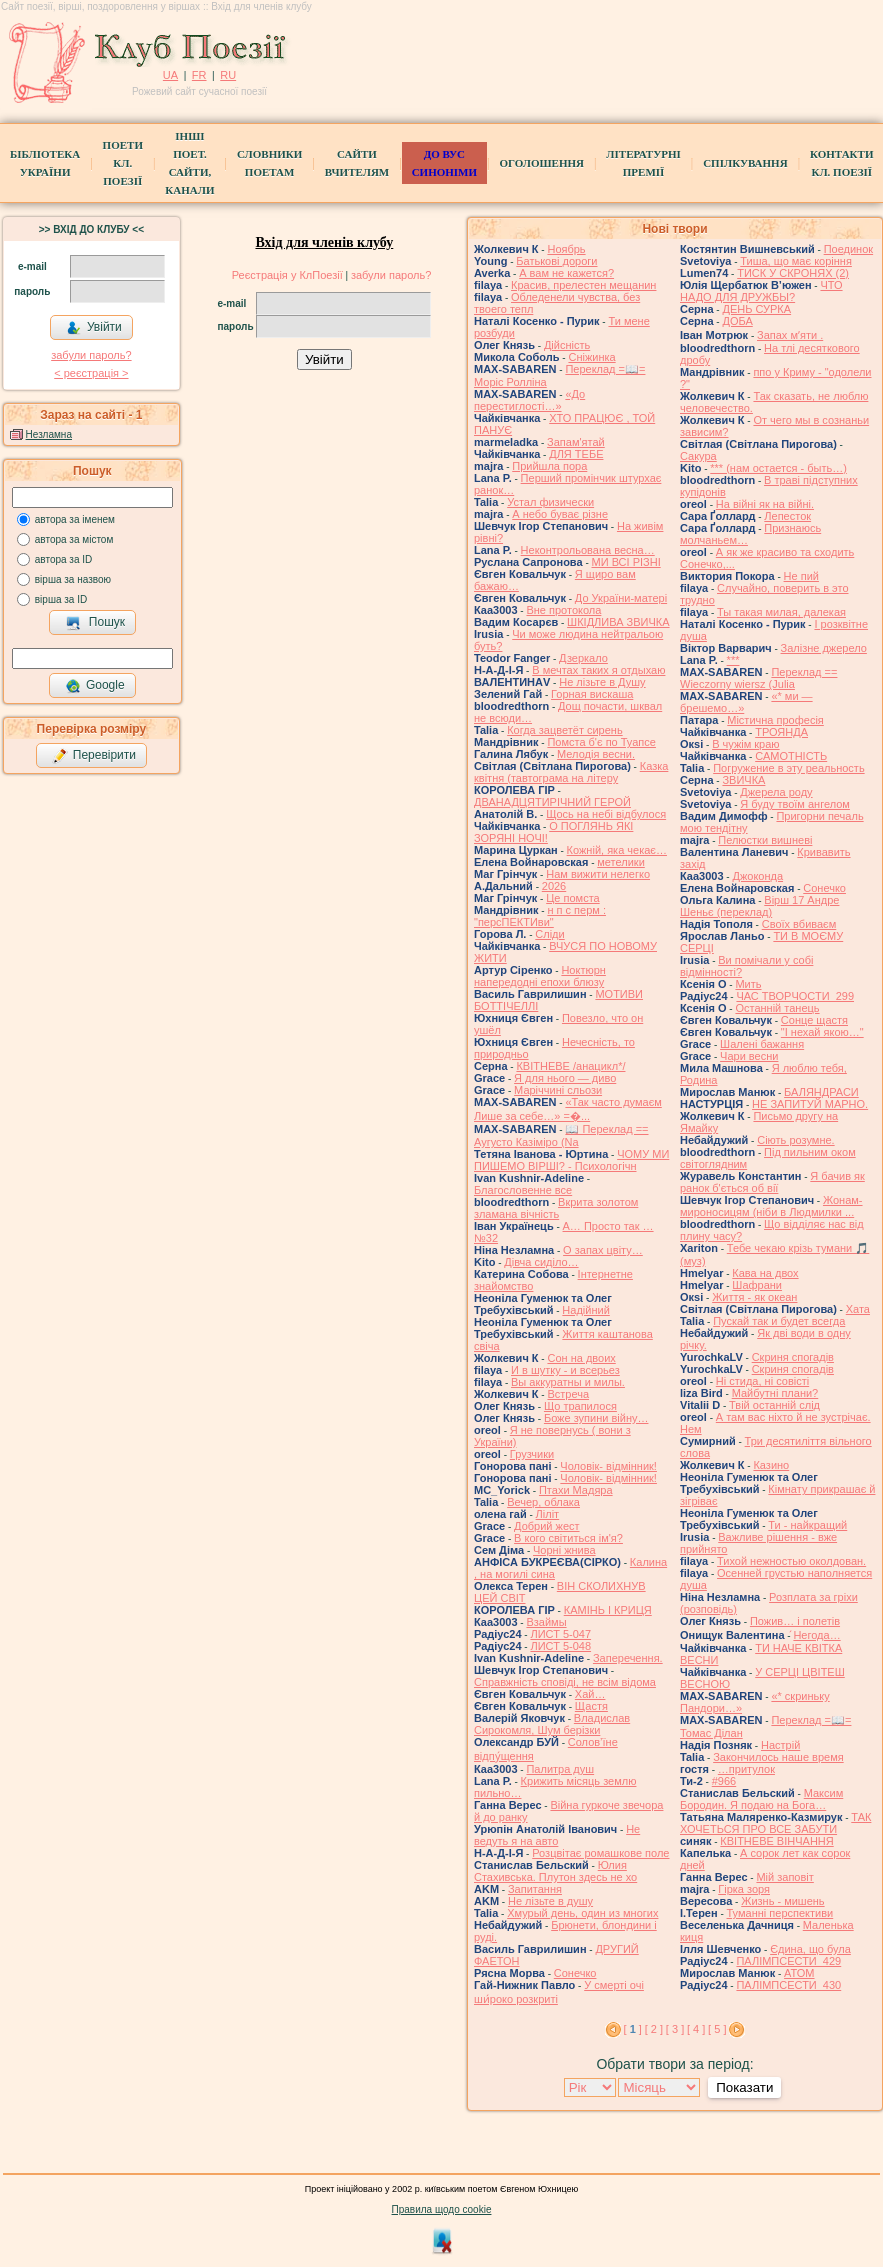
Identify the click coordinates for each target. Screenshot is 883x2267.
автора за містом (74, 539)
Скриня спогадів (793, 1357)
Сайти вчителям (357, 163)
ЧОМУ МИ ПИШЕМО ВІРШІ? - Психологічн (571, 1160)
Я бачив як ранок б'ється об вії (772, 1182)
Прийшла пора (549, 466)
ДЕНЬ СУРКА (756, 309)
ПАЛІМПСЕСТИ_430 (788, 1985)
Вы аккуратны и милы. (568, 1382)
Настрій (780, 1745)
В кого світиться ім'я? (568, 1538)
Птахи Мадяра (576, 1490)
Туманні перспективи (780, 1913)
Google (95, 686)
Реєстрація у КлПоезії (287, 275)
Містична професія (775, 720)
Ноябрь (566, 249)
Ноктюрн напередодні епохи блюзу (540, 976)
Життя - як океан (754, 1297)
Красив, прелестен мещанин (583, 285)
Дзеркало (583, 658)
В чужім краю (745, 744)
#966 (724, 1781)
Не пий (801, 576)
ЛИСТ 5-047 (560, 1634)
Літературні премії (643, 163)
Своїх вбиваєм (799, 924)
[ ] (633, 2029)
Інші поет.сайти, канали (189, 163)
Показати (744, 2087)
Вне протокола (563, 610)
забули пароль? (91, 355)
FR (199, 75)
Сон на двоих (581, 1358)
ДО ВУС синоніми (444, 163)
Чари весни (749, 1056)
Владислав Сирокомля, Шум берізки (552, 1724)
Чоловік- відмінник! (608, 1466)
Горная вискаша (592, 694)
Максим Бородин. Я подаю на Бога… (761, 1799)
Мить (748, 984)
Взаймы (546, 1622)
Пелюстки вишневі (765, 840)
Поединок (848, 249)
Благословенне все (523, 1190)
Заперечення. (628, 1658)
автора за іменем (75, 519)
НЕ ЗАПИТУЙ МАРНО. (810, 1104)
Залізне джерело (824, 648)
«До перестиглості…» (529, 400)
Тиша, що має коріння (796, 261)
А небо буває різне (560, 514)
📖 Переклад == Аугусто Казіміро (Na (561, 1135)
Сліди (549, 934)
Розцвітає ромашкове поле (600, 1853)
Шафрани (757, 1285)
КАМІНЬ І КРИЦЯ (608, 1610)
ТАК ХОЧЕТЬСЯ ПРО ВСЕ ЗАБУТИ (775, 1823)
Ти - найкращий (807, 1525)
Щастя (591, 1706)
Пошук (95, 623)
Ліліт (548, 1514)
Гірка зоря (744, 1889)
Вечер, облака (543, 1502)
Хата (858, 1309)
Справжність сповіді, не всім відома (565, 1682)
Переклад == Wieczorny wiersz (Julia (758, 678)
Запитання (535, 1889)
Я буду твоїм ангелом (795, 804)
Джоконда (757, 876)
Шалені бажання (762, 1044)
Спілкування (745, 163)
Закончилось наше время (778, 1757)
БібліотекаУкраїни (45, 163)
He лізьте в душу (550, 1901)
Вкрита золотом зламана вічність (556, 1208)
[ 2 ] (654, 2029)
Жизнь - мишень (782, 1901)
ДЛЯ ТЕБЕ (576, 454)
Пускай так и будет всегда (779, 1321)
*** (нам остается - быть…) (778, 468)
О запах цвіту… (603, 1250)
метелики (621, 862)
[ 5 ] (717, 2029)
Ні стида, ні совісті (762, 1381)
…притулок (746, 1769)
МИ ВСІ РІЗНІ (626, 562)
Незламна (49, 434)
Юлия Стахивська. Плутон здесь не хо (555, 1871)
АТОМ (799, 1973)
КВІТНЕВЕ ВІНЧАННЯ (776, 1841)
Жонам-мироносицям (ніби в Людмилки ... (771, 1206)
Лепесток (787, 516)
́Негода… (816, 1635)
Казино (771, 1465)
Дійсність (567, 345)
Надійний (585, 1310)
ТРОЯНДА (781, 732)
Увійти (94, 328)
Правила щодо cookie (442, 2209)
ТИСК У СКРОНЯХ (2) (793, 273)
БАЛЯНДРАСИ (821, 1092)
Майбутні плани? (775, 1393)
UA (170, 75)
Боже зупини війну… (596, 1418)
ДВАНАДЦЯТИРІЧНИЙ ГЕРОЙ (552, 802)
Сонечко (575, 1973)
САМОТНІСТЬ (791, 756)
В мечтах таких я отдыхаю (598, 670)
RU (228, 75)
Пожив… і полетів (795, 1621)
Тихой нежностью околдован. (791, 1561)
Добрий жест (546, 1526)
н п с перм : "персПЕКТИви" (540, 916)
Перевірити (94, 756)
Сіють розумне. (795, 1140)
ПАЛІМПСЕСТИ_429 (788, 1961)
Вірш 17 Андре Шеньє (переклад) (759, 906)
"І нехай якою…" (822, 1032)
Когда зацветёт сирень (565, 730)
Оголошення (541, 163)
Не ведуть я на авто (557, 1835)
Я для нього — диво (565, 1078)
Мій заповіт (784, 1877)
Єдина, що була (810, 1949)
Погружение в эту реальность (788, 768)
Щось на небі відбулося (606, 814)
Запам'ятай (576, 442)
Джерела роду (776, 792)
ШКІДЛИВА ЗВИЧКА (618, 622)
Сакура (698, 456)
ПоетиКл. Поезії (123, 163)
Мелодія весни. (596, 754)
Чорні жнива (564, 1550)
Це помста (572, 898)
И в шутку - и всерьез (565, 1370)
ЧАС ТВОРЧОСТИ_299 (795, 996)
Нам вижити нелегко (598, 874)
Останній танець (777, 1008)
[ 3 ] (675, 2029)
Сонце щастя (814, 1020)
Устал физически (550, 502)
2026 (554, 886)
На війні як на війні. (765, 504)
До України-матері (621, 598)
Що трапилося (580, 1406)
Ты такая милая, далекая (781, 612)
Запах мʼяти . (790, 335)
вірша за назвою (73, 579)
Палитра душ (560, 1769)
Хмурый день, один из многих (582, 1913)
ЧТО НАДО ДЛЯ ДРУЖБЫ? (761, 291)
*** (733, 660)
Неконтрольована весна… (588, 550)
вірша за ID (61, 599)
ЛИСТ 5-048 (560, 1646)
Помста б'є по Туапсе (601, 742)
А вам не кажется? (566, 273)
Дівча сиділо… (541, 1262)
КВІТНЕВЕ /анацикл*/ (570, 1066)
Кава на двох (765, 1273)
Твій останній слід (774, 1405)
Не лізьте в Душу (602, 682)
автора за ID (64, 559)
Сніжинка (591, 357)
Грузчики (532, 1454)
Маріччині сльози (558, 1090)
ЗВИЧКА (743, 780)
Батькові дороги (556, 261)
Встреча (568, 1394)
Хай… (590, 1694)
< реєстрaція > (91, 373)
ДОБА (737, 321)
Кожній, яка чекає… (617, 850)
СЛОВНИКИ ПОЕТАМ (269, 163)
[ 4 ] (696, 2029)
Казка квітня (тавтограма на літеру (571, 772)
